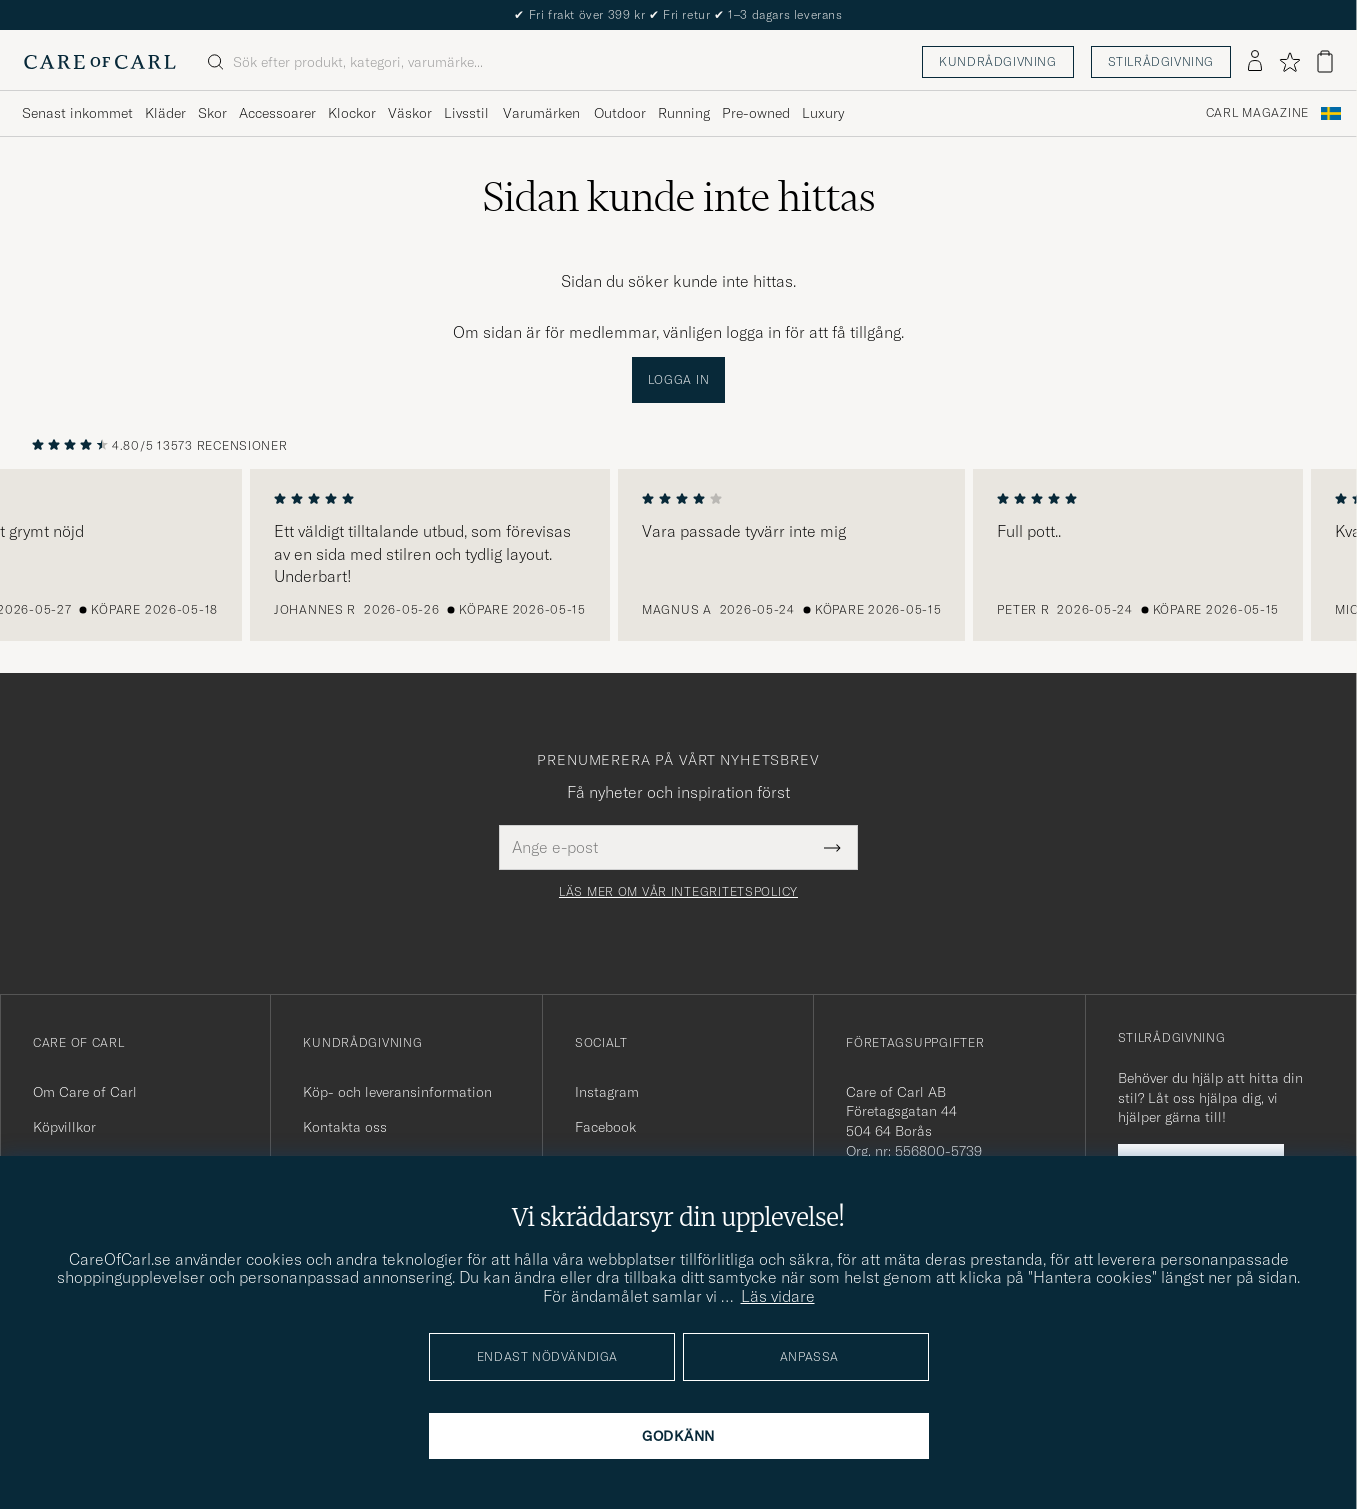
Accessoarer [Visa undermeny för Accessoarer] (277, 113)
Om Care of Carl (85, 1092)
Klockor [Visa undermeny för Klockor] (352, 113)
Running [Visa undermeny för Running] (684, 113)
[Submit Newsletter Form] (832, 847)
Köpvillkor (64, 1127)
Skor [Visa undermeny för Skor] (212, 113)
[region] (678, 555)
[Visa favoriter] (1289, 62)
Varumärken (541, 113)
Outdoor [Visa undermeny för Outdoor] (620, 113)
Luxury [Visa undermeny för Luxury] (823, 113)
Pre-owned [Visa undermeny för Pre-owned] (756, 113)
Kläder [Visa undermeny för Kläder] (165, 113)
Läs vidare (778, 1296)
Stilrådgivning (1161, 61)
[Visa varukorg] (1325, 61)
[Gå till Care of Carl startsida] (100, 62)
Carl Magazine (1257, 113)
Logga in (679, 379)
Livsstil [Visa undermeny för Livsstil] (466, 113)
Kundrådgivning (997, 61)
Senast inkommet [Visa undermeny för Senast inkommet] (77, 113)
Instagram (607, 1092)
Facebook (605, 1127)
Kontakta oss (345, 1127)
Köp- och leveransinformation (397, 1092)
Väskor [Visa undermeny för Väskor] (410, 113)
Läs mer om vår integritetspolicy (678, 892)
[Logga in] (1255, 62)
